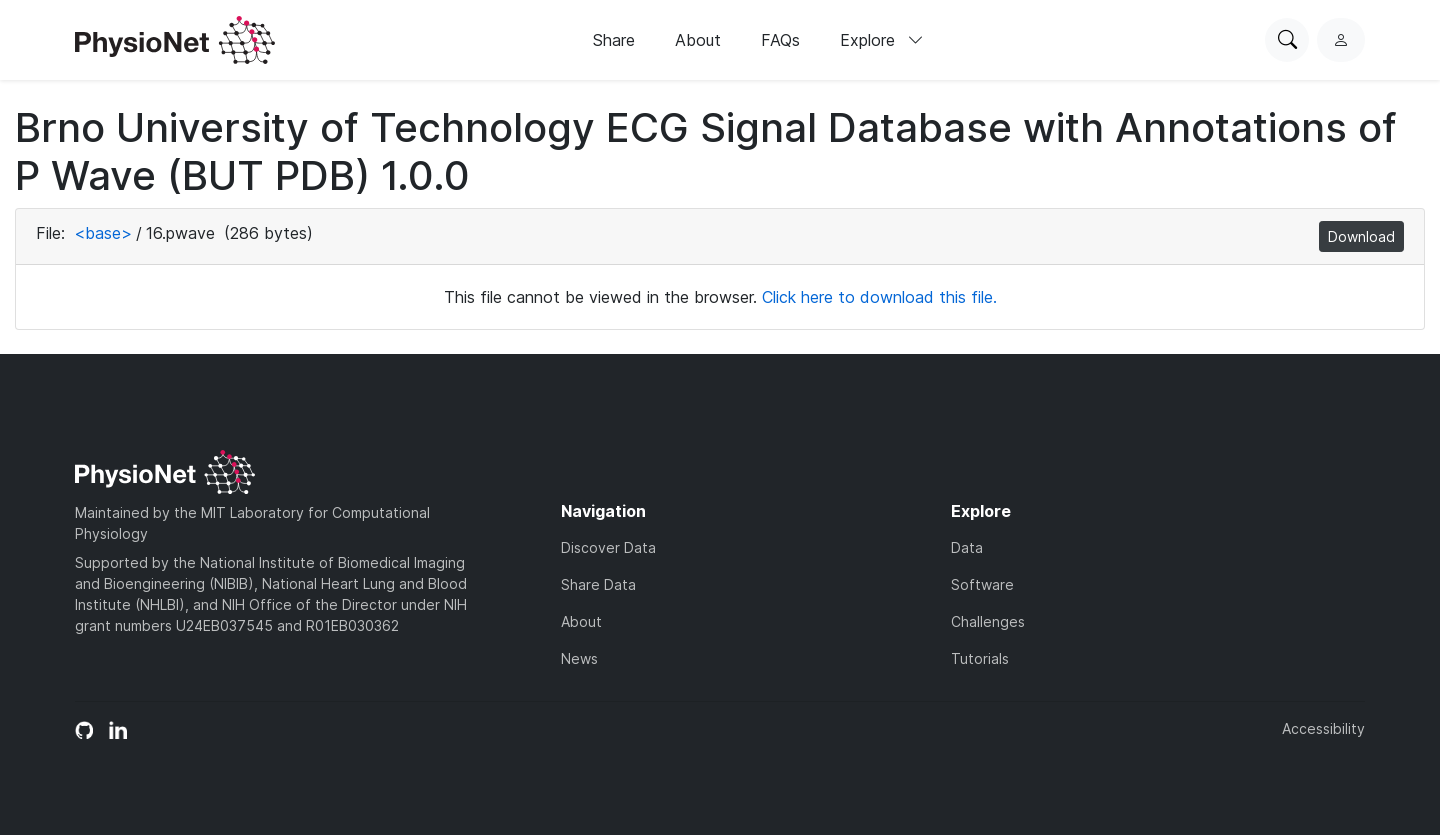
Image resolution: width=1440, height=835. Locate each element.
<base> (103, 233)
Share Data (598, 584)
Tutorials (980, 658)
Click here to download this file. (879, 297)
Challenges (988, 621)
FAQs (780, 40)
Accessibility (1323, 728)
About (698, 40)
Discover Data (608, 547)
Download (1361, 236)
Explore (882, 40)
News (579, 658)
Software (982, 584)
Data (967, 547)
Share (614, 40)
